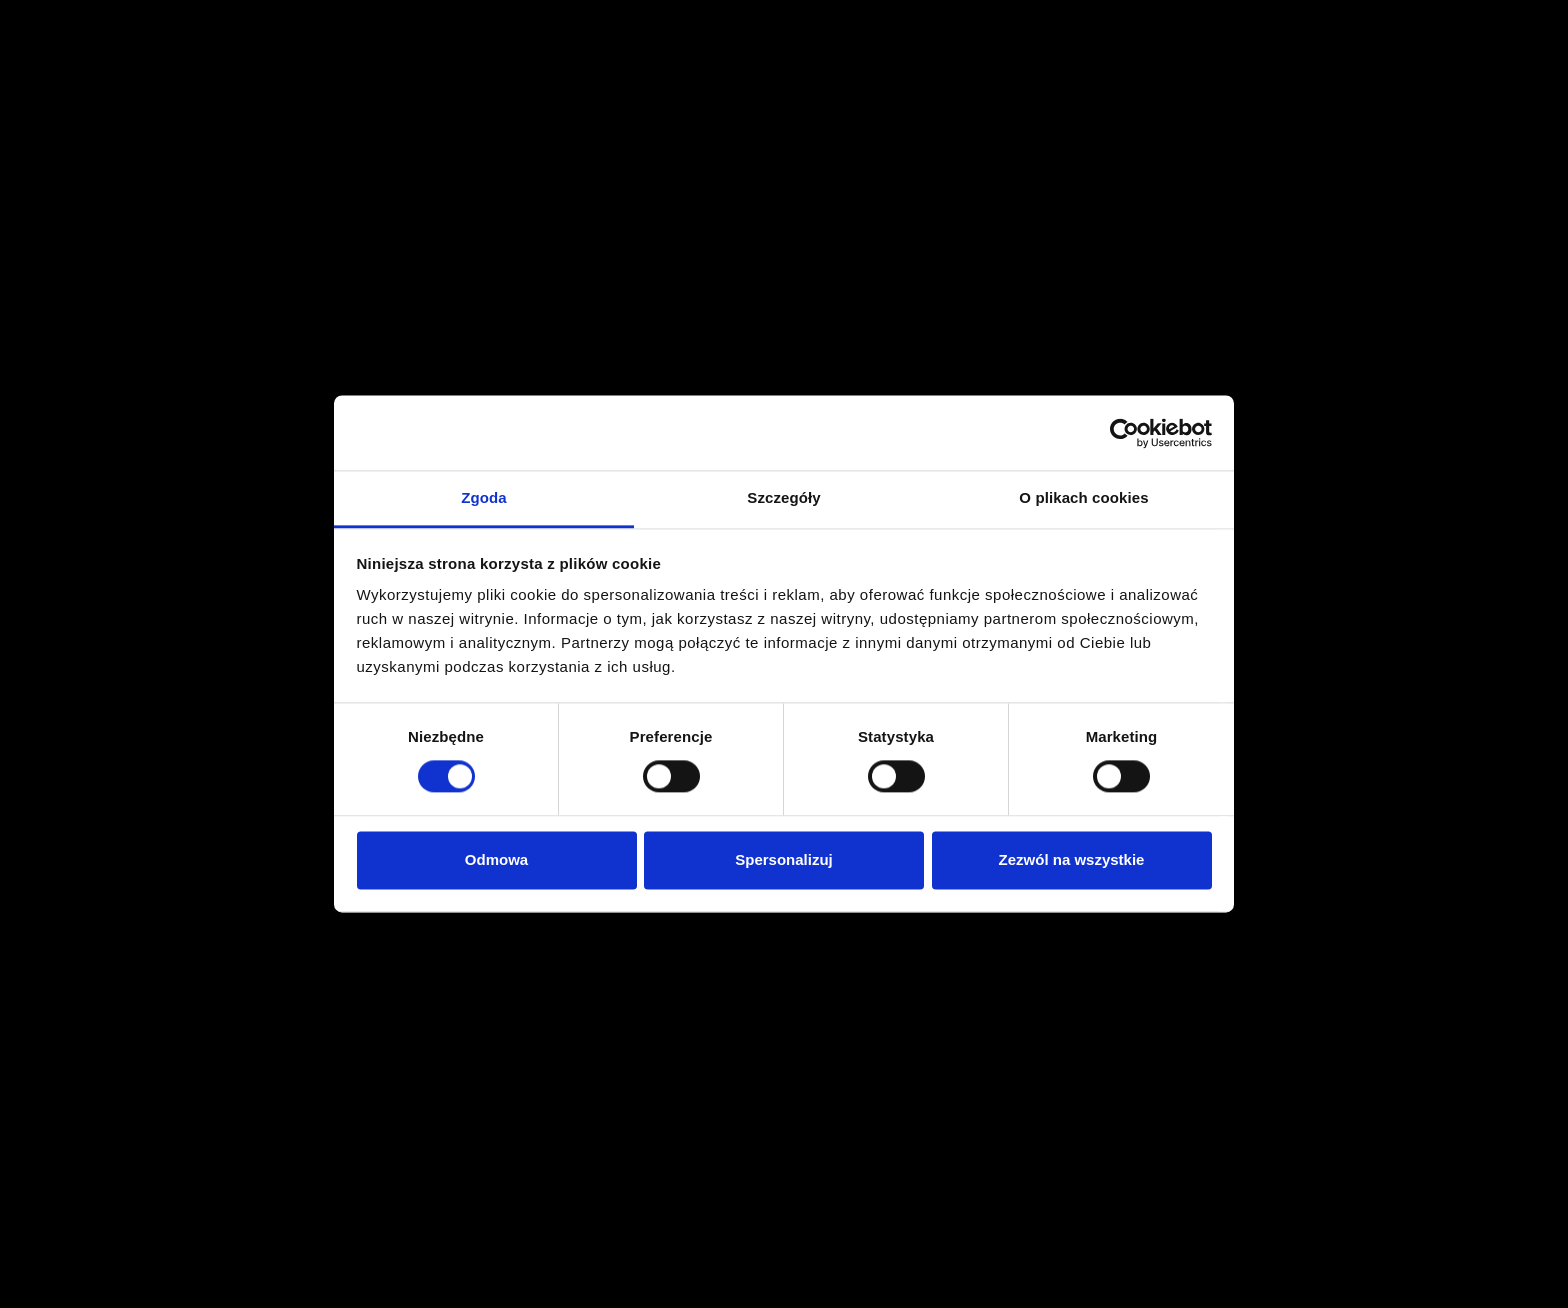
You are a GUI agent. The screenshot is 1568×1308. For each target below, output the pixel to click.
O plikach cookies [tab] (1083, 497)
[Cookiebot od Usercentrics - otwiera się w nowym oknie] (1124, 433)
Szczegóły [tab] (783, 497)
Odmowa (496, 859)
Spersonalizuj (784, 859)
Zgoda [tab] (484, 497)
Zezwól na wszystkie (1072, 859)
